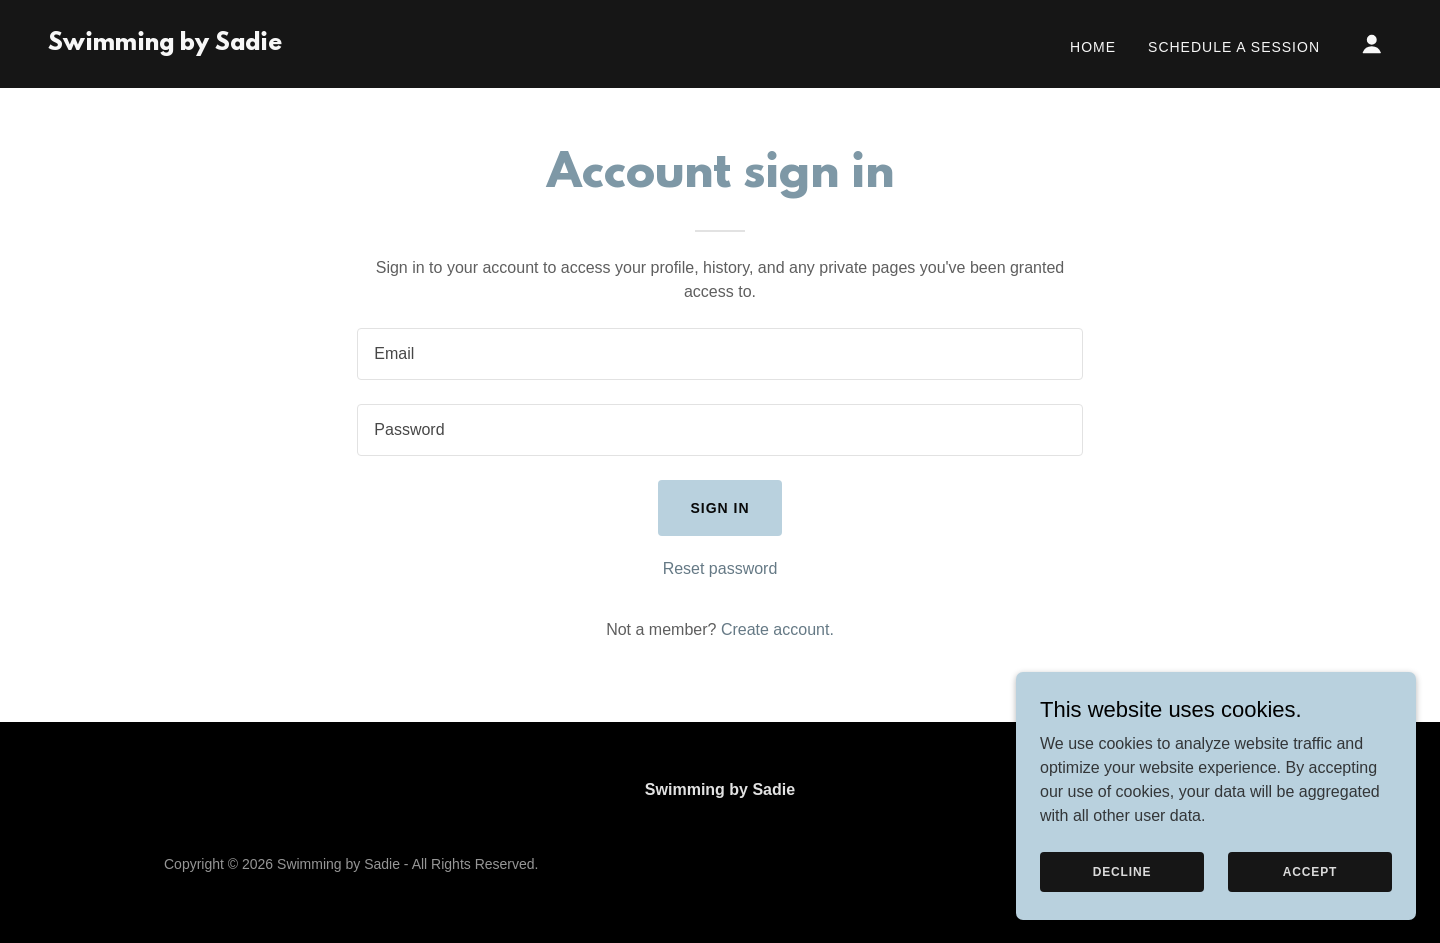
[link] (165, 44)
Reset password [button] (720, 568)
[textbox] (719, 354)
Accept (1310, 871)
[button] (1372, 44)
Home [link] (1093, 47)
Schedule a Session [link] (1234, 47)
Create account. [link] (777, 629)
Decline (1122, 871)
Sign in (719, 508)
